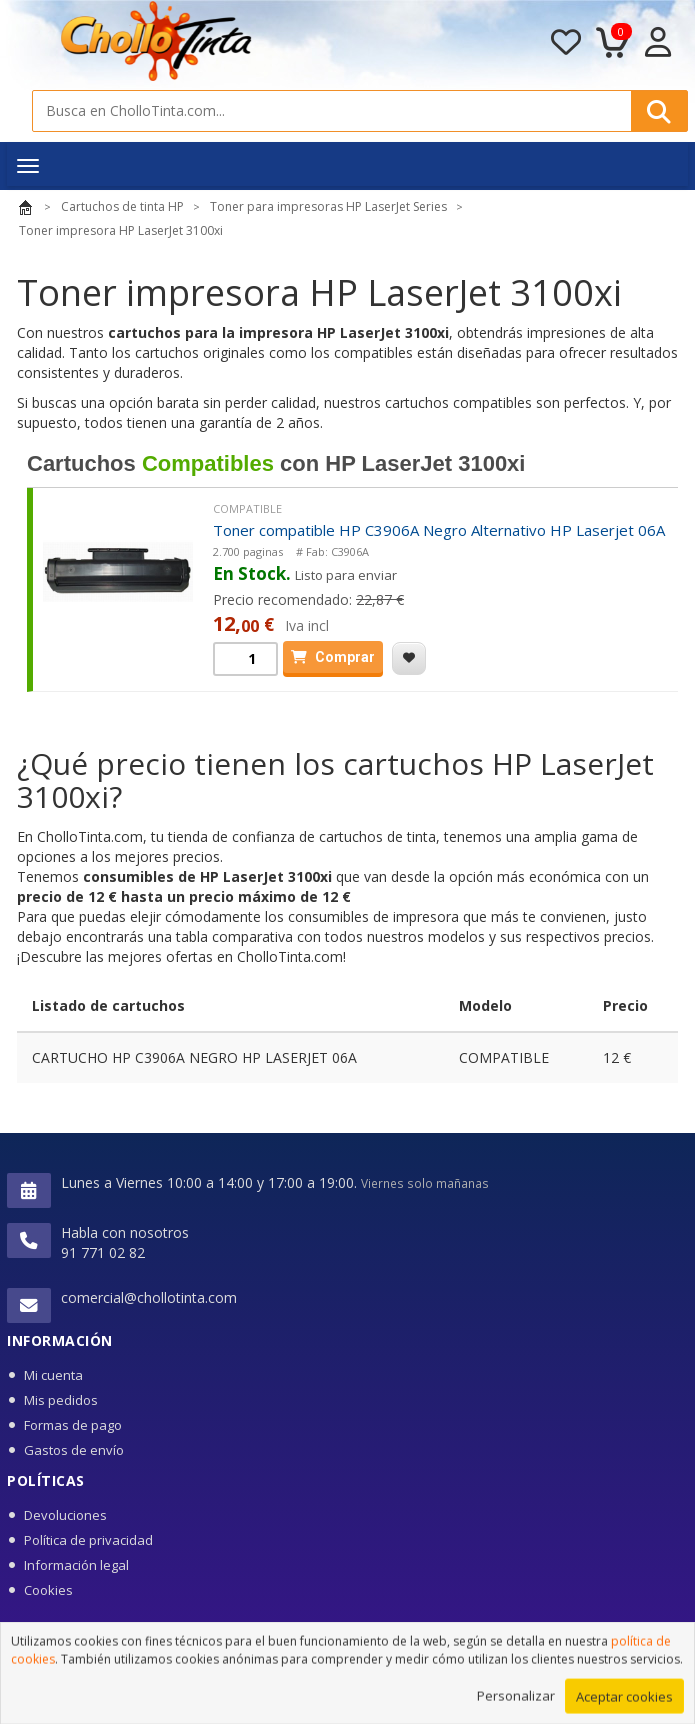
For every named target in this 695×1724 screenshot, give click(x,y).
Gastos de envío (74, 1450)
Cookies (48, 1590)
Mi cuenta (53, 1375)
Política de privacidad (88, 1540)
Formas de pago (73, 1425)
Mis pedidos (61, 1400)
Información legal (76, 1565)
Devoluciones (65, 1515)
